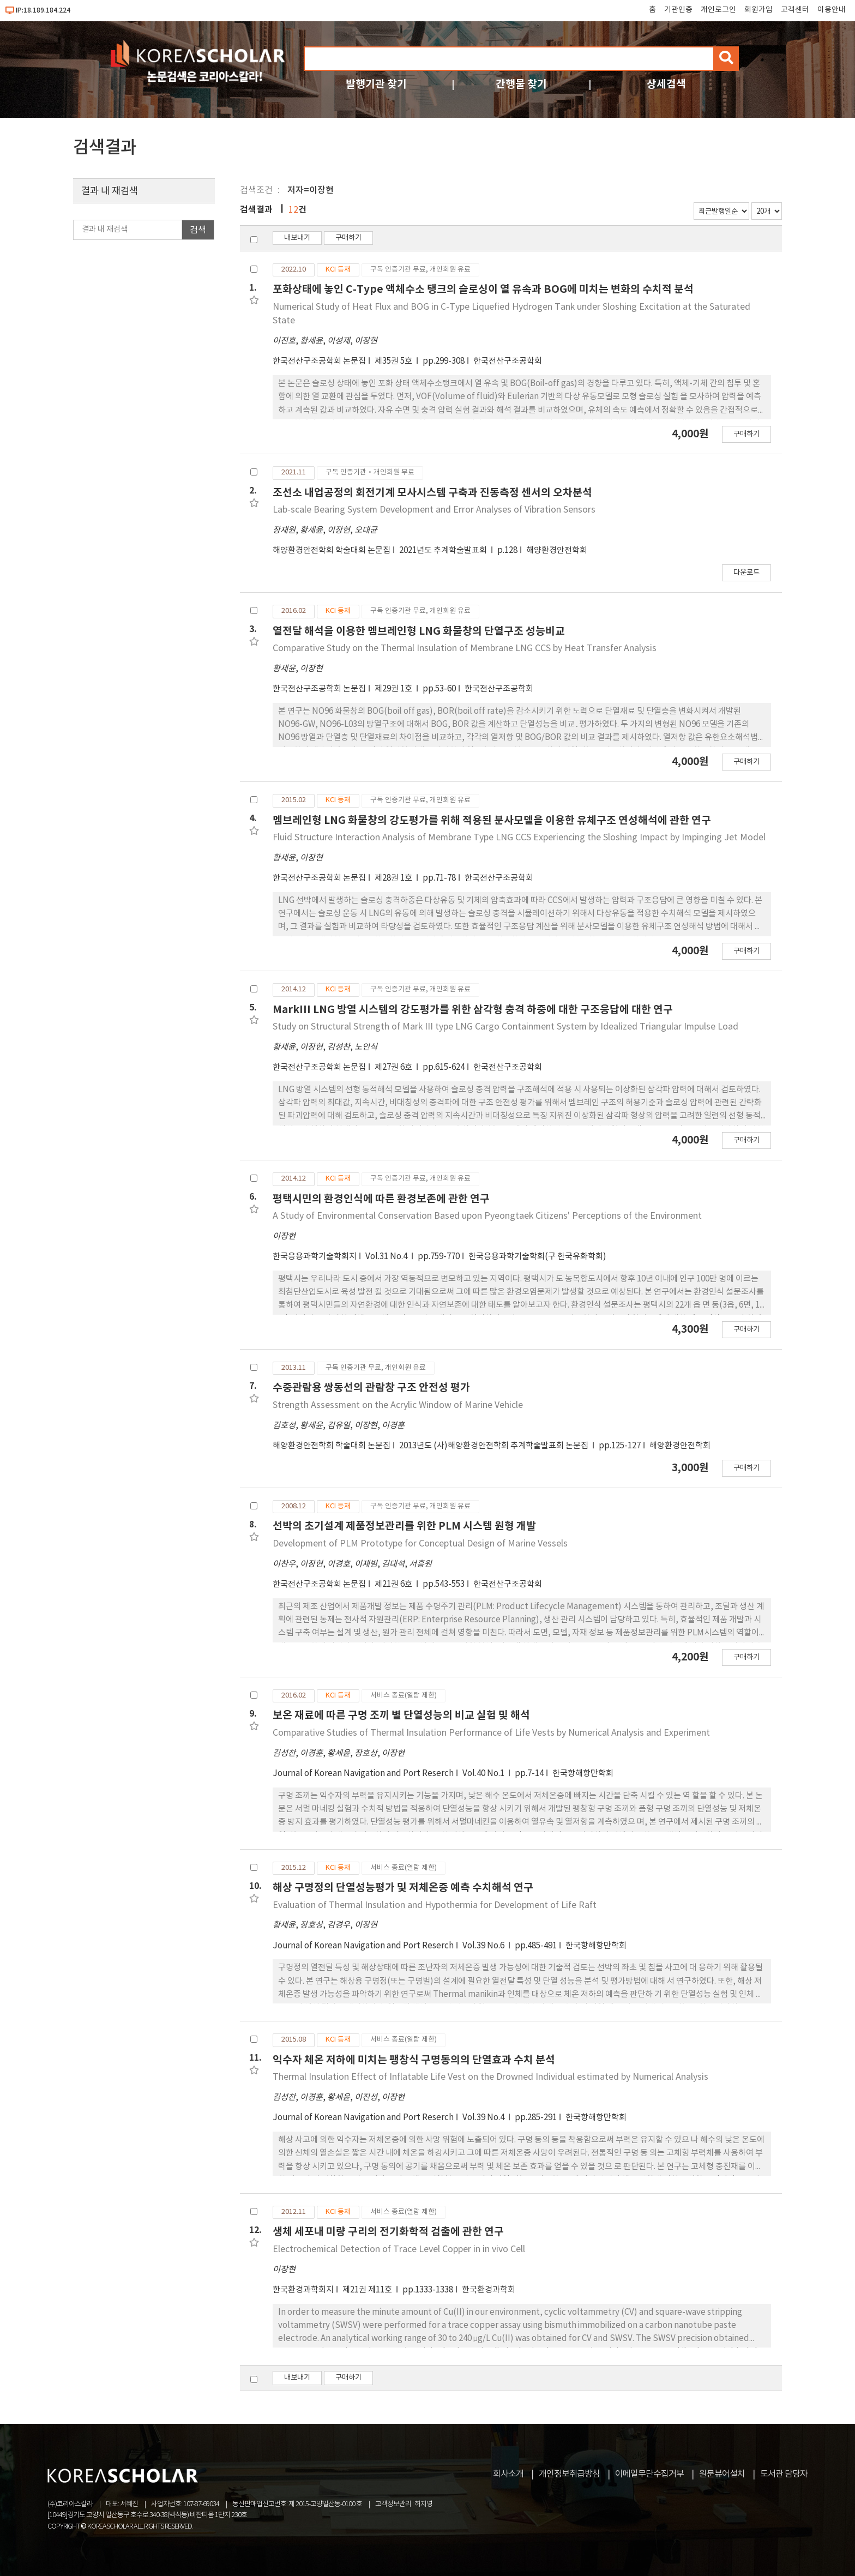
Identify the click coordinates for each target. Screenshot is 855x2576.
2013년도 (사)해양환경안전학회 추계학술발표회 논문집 (494, 1445)
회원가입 (758, 9)
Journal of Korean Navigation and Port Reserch (363, 1773)
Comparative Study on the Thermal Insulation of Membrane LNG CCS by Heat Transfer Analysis (465, 648)
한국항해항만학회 (582, 1773)
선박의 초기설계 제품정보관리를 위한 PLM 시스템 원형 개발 (404, 1526)
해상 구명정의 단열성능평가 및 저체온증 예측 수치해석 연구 (403, 1887)
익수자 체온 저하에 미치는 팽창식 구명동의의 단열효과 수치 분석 (414, 2060)
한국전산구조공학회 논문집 (319, 361)
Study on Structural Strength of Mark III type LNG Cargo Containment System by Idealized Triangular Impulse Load (505, 1027)
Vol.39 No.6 (484, 1946)
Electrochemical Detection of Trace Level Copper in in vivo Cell (399, 2249)
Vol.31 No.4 (387, 1256)
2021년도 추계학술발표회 (444, 550)
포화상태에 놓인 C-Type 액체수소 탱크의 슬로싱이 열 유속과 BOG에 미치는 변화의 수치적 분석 (483, 289)
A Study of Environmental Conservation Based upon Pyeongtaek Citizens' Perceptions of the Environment (487, 1216)
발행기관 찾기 (376, 84)
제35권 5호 (394, 361)
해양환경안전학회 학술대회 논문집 (331, 550)
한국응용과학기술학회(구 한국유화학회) (537, 1256)
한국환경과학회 (488, 2290)
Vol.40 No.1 (484, 1773)
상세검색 (666, 84)
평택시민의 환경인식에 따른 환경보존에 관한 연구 (381, 1199)
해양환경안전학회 (556, 550)
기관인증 (678, 9)
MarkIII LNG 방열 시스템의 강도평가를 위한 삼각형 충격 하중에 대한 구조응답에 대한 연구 (473, 1009)
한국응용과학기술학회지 (315, 1256)
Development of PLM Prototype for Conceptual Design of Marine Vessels (420, 1544)
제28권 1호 (394, 878)
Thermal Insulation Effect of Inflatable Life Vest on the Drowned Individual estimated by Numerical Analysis (490, 2077)
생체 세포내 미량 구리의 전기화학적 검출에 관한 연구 (388, 2231)
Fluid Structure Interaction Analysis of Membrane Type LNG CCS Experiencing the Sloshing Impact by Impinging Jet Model (519, 837)
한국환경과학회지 (303, 2290)
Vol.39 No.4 (484, 2117)
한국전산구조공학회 (507, 361)
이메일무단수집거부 (649, 2474)
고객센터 (795, 9)
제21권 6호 (394, 1584)
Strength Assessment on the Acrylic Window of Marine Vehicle (398, 1405)
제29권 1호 (394, 689)
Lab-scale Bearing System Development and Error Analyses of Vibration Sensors (434, 510)
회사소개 (508, 2474)
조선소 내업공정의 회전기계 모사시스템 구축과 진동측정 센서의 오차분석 (432, 492)
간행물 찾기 (521, 84)
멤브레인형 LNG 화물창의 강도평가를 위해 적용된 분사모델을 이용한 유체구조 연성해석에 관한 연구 (492, 820)
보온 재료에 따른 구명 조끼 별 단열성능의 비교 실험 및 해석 (401, 1715)
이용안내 (831, 9)
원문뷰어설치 (722, 2474)
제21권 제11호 (368, 2290)
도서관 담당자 (784, 2474)
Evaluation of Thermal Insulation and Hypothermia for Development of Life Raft (435, 1905)
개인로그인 (718, 9)
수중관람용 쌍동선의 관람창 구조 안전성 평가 (371, 1387)
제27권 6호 (394, 1067)
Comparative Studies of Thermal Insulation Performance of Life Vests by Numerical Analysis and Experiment (491, 1733)
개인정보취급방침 (569, 2474)
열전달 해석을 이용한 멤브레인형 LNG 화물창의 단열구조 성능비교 (419, 631)
